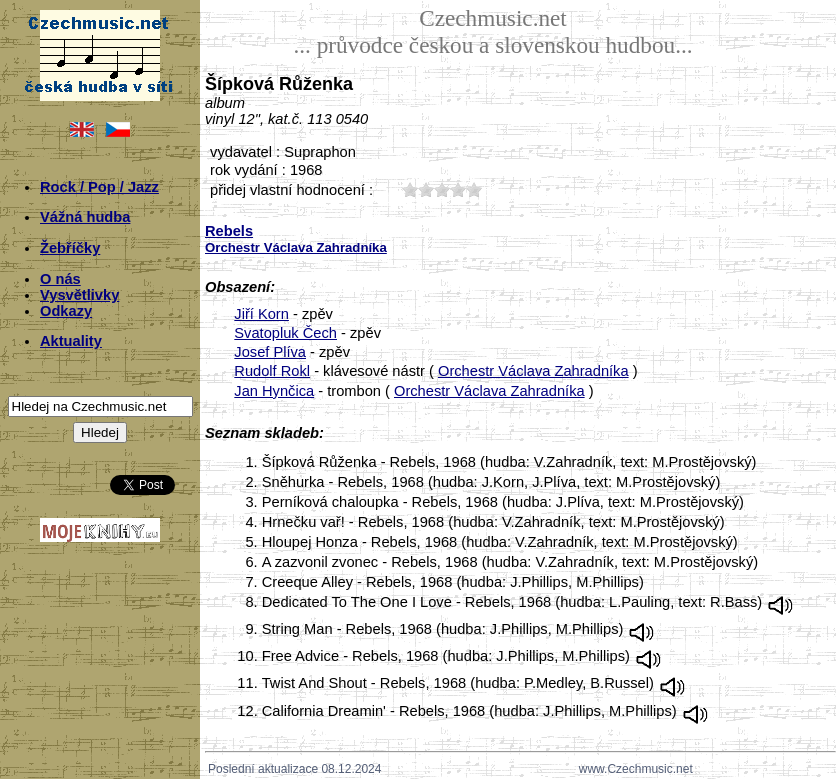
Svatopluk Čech (285, 333)
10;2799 (410, 189)
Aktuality (71, 341)
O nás (60, 279)
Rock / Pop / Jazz (99, 187)
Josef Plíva (270, 352)
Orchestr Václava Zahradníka (533, 371)
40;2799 (458, 189)
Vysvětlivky (79, 295)
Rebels (229, 231)
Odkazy (66, 311)
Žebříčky (70, 248)
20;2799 (426, 189)
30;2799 (442, 189)
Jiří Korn (261, 314)
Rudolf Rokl (272, 371)
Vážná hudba (85, 217)
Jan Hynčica (274, 391)
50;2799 (474, 189)
